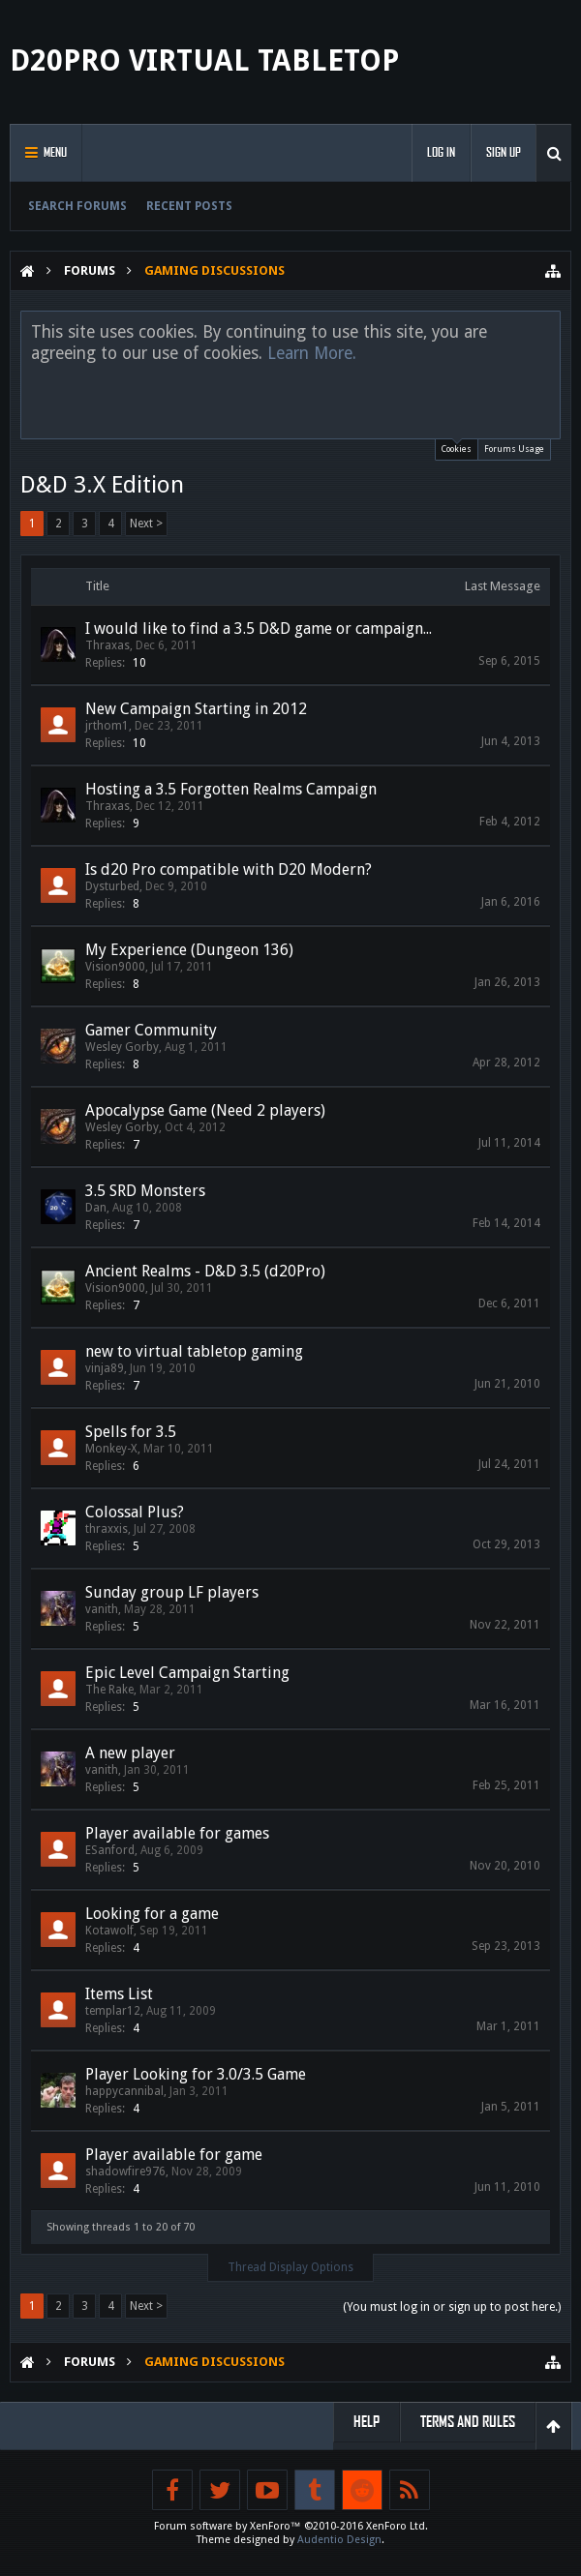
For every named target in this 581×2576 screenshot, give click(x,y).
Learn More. (311, 353)
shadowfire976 (125, 2171)
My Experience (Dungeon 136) (189, 950)
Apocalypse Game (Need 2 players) (205, 1110)
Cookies (457, 446)
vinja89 (104, 1368)
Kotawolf (109, 1930)
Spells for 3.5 (130, 1432)
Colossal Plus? (134, 1512)
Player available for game (173, 2154)
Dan (96, 1207)
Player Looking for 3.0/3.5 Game (195, 2074)
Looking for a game (152, 1913)
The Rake (109, 1689)
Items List (119, 1994)
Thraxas (107, 645)
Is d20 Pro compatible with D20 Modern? (228, 869)
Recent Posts (189, 206)
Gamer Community (151, 1030)
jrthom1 (107, 726)
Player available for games (177, 1833)
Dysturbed (112, 886)
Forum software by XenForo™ (291, 2526)
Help (366, 2421)
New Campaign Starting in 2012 (196, 709)
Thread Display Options (290, 2267)
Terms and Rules (467, 2421)
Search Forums (77, 206)
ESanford (110, 1850)
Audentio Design (339, 2539)
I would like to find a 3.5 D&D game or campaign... (258, 628)
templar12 (112, 2011)
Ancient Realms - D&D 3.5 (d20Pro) (205, 1271)
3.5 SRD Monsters (145, 1191)
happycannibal (124, 2091)
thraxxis (106, 1529)
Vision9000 (115, 966)
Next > (146, 523)
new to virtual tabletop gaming (194, 1351)
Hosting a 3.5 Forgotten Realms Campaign (231, 789)
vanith (101, 1609)
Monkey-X (111, 1448)
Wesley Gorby (122, 1047)
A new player (130, 1753)
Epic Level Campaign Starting (187, 1672)
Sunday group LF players (172, 1592)
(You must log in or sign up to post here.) (452, 2307)
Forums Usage (514, 449)
